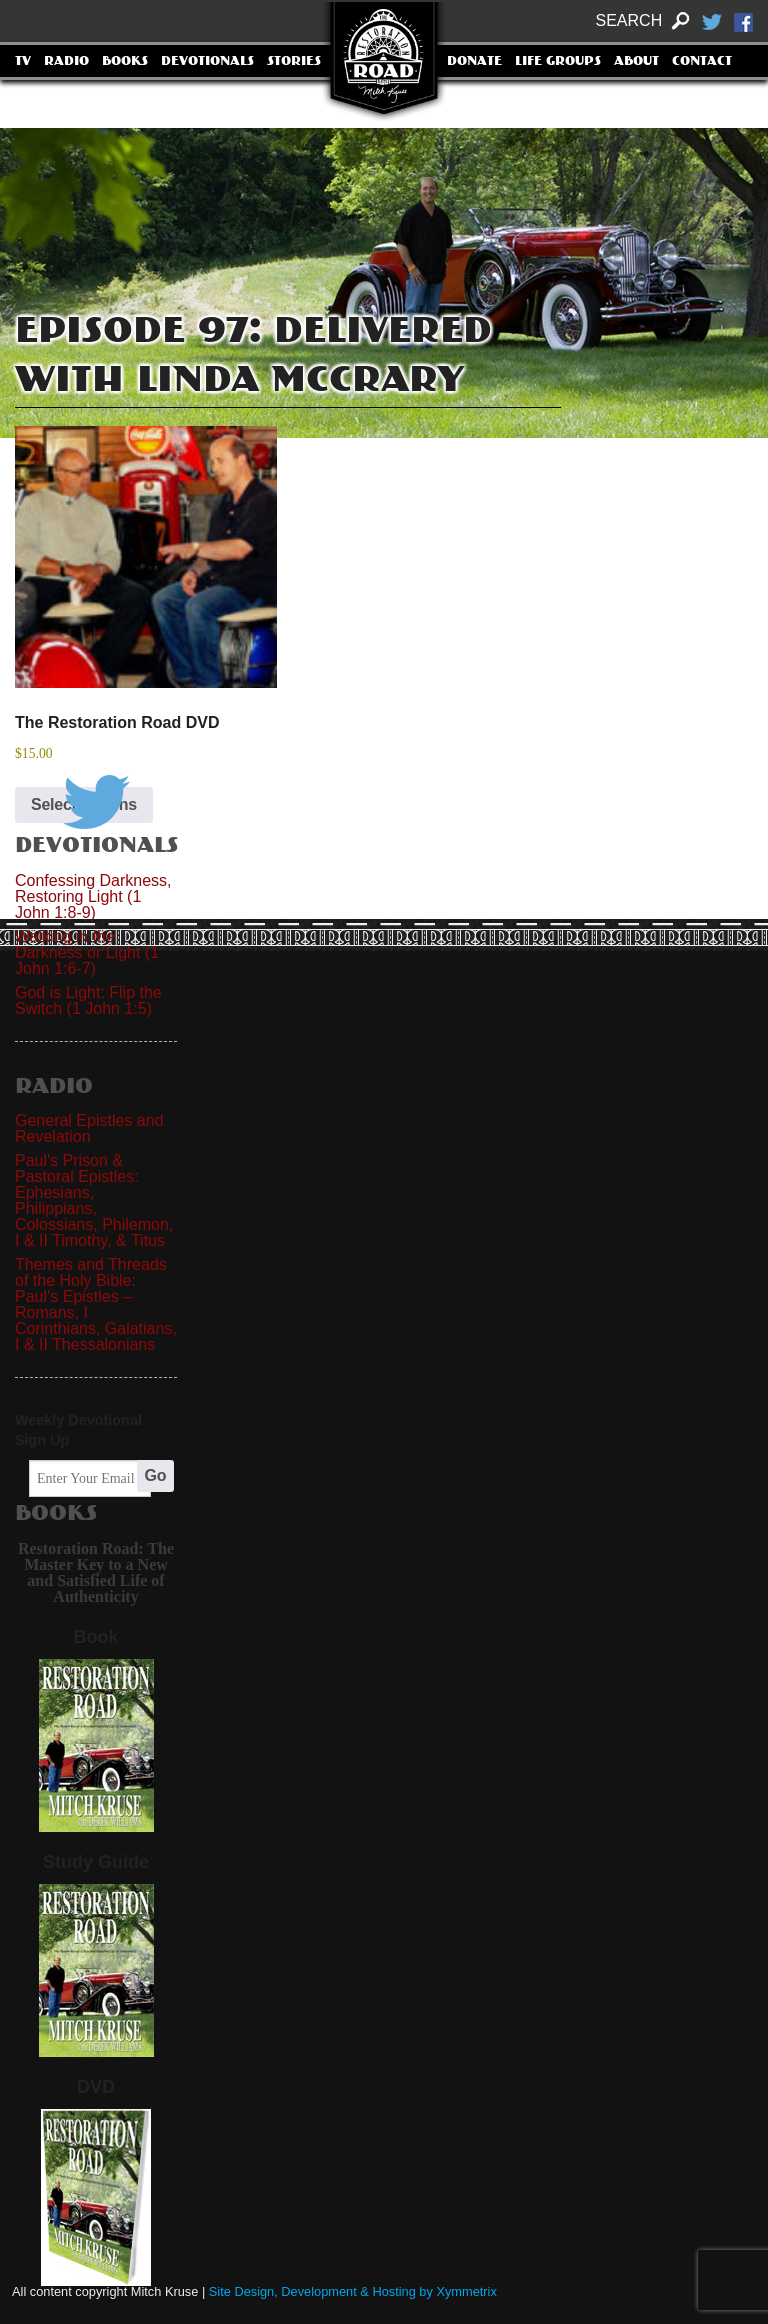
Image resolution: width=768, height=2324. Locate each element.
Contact (702, 62)
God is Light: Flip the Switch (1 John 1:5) (88, 1000)
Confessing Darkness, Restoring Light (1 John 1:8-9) (93, 896)
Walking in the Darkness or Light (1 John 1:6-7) (87, 952)
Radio (66, 62)
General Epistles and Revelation (89, 1128)
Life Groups (558, 62)
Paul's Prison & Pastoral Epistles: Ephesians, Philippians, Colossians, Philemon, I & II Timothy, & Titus (94, 1200)
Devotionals (207, 62)
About (636, 62)
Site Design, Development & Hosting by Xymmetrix (353, 2291)
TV (23, 62)
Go (156, 1475)
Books (125, 62)
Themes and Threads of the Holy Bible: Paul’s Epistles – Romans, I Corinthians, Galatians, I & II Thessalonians (96, 1304)
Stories (294, 62)
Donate (474, 62)
